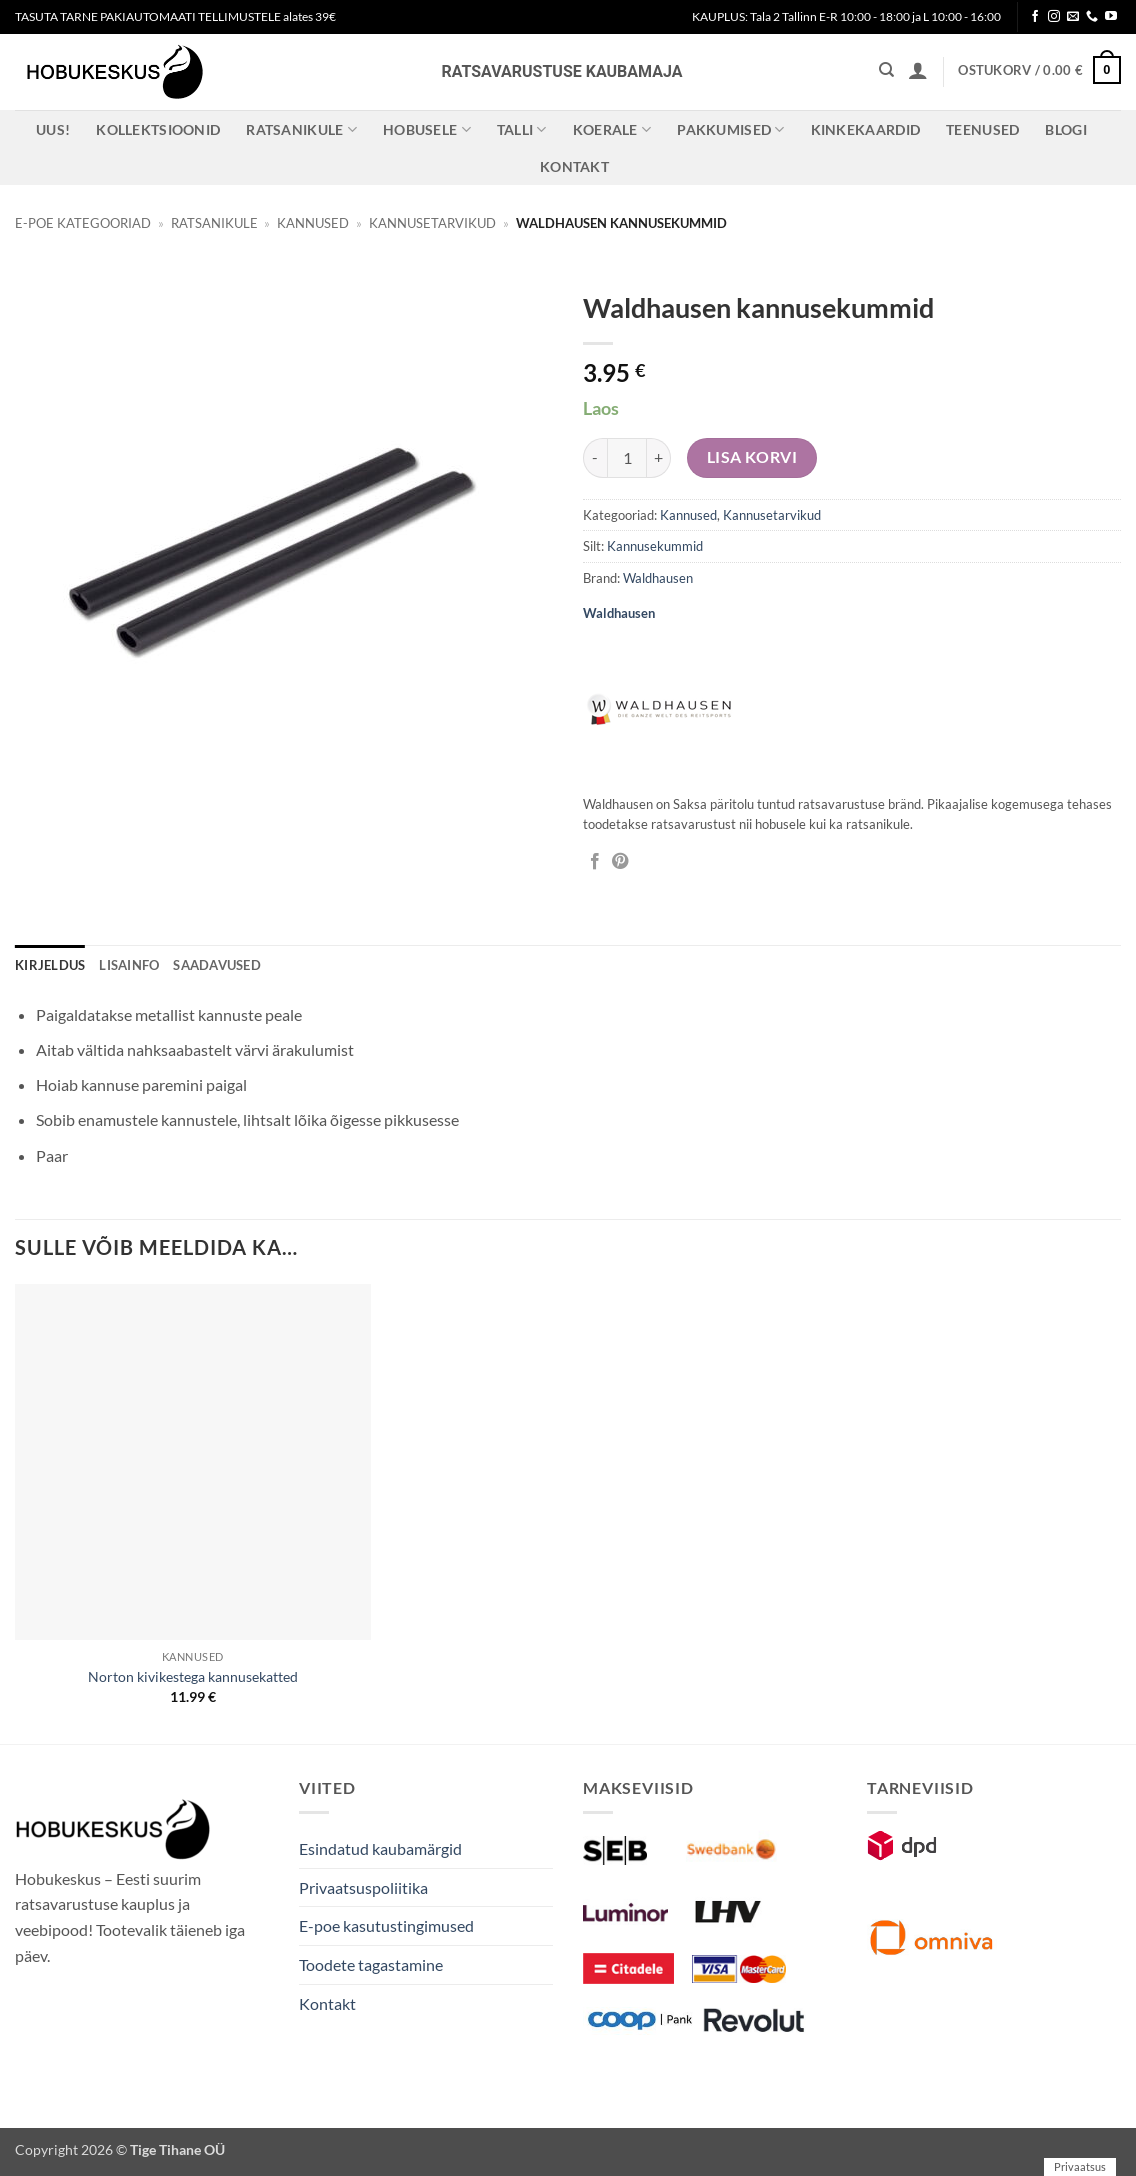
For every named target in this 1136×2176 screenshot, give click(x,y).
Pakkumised (730, 129)
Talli (522, 129)
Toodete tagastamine (371, 1964)
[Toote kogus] (627, 458)
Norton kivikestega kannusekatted (193, 1676)
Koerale (612, 129)
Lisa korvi (752, 457)
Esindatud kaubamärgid (380, 1848)
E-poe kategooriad (83, 223)
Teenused (982, 129)
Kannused (313, 223)
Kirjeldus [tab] (50, 965)
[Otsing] (886, 70)
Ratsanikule (301, 129)
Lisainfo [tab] (129, 965)
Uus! (53, 129)
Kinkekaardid (865, 129)
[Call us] (1092, 17)
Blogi (1065, 129)
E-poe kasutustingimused (386, 1925)
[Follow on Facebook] (1035, 17)
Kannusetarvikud (432, 223)
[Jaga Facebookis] (595, 862)
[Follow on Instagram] (1054, 17)
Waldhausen (658, 578)
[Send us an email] (1073, 17)
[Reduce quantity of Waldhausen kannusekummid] (595, 458)
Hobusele (427, 129)
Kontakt (574, 166)
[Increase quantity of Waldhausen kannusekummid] (659, 458)
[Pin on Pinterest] (620, 862)
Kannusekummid (655, 546)
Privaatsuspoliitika (363, 1887)
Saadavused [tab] (217, 965)
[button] (918, 70)
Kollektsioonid (158, 129)
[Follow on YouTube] (1111, 17)
